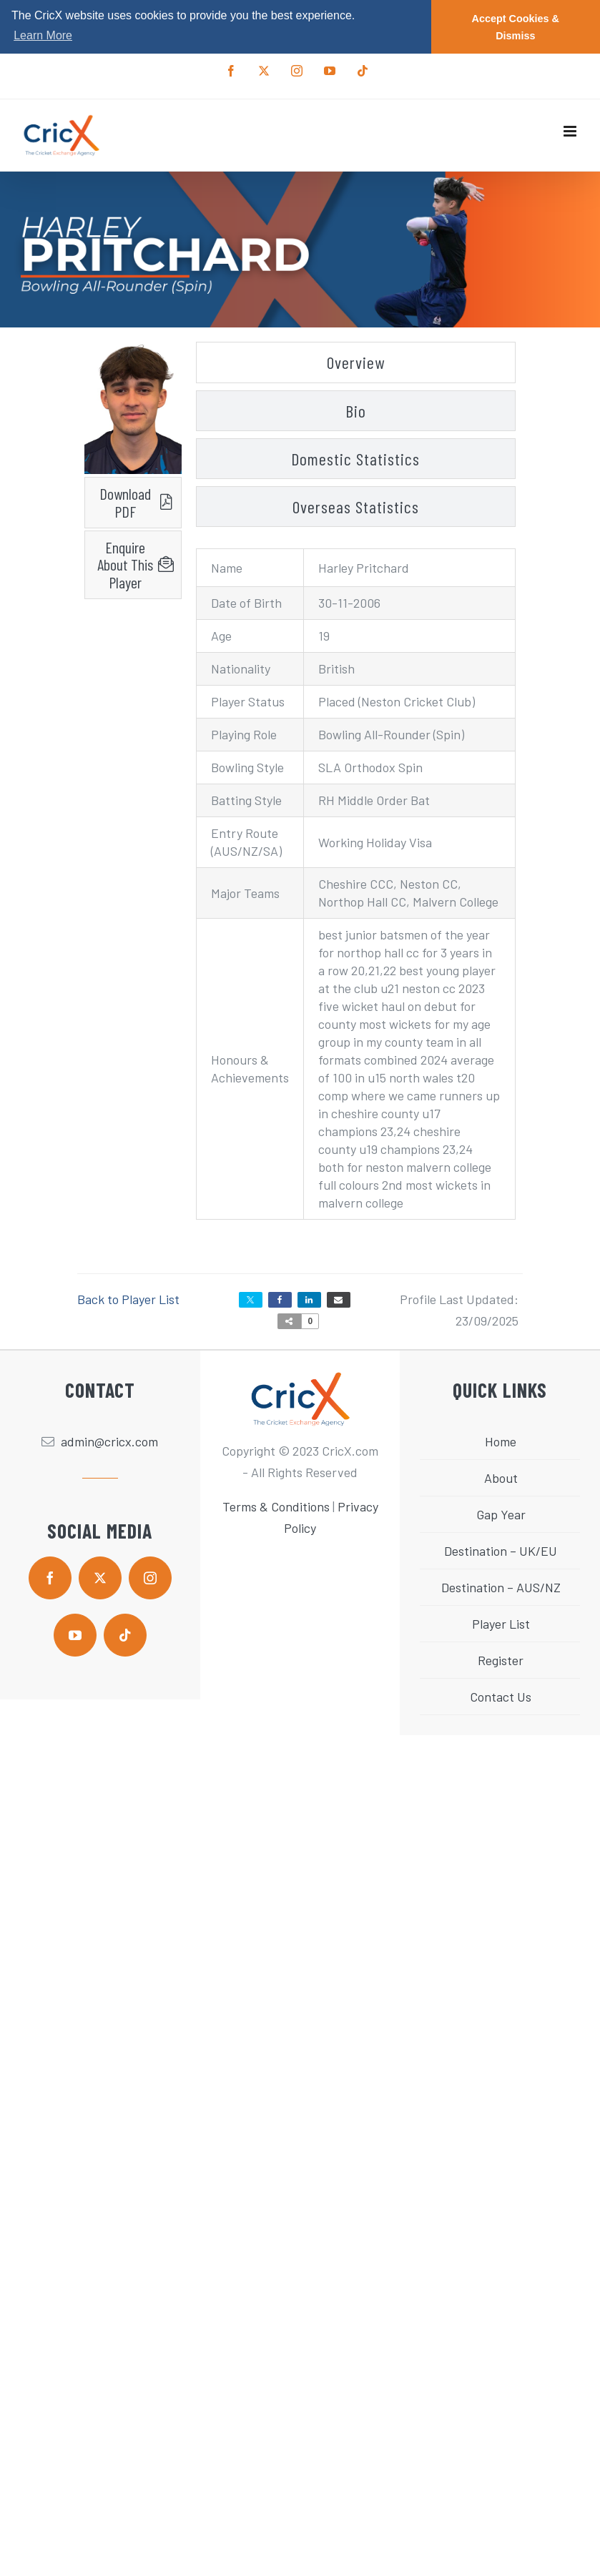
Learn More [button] (43, 35)
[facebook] (50, 1577)
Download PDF (125, 502)
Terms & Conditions (276, 1506)
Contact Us (500, 1696)
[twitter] (100, 1577)
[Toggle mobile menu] (571, 131)
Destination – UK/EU (500, 1551)
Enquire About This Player (125, 565)
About (501, 1478)
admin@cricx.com (109, 1441)
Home (500, 1441)
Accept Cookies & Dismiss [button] (515, 27)
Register (500, 1660)
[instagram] (150, 1577)
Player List (501, 1624)
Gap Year (501, 1514)
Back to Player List (128, 1299)
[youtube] (75, 1635)
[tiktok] (125, 1635)
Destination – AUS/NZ (501, 1587)
